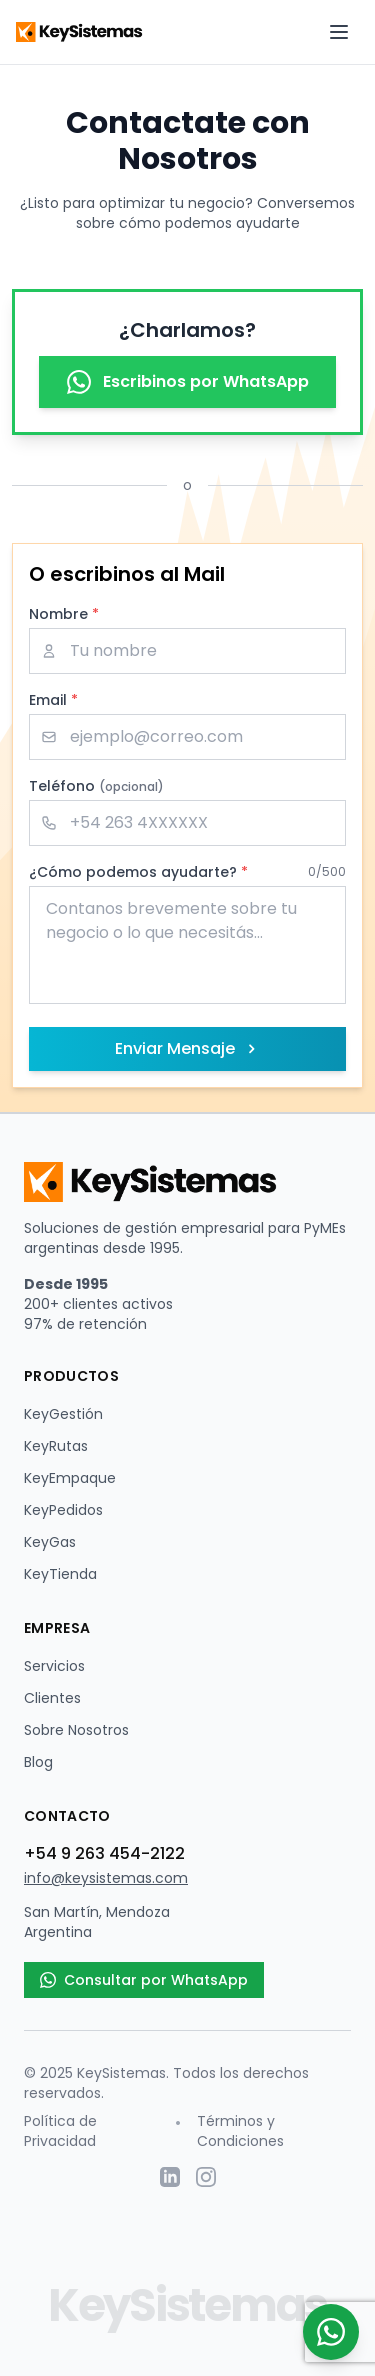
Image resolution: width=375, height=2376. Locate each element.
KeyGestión (63, 1414)
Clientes (52, 1698)
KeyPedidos (63, 1510)
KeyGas (50, 1542)
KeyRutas (56, 1446)
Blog (38, 1762)
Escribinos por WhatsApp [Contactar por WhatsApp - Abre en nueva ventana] (188, 382)
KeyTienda (60, 1574)
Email (53, 700)
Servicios (54, 1666)
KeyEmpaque (70, 1478)
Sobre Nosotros (76, 1730)
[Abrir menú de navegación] (339, 32)
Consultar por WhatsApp (144, 1980)
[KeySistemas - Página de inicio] (81, 32)
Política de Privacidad (60, 2131)
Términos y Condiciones (240, 2131)
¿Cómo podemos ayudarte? (138, 872)
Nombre (64, 614)
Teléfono (96, 786)
